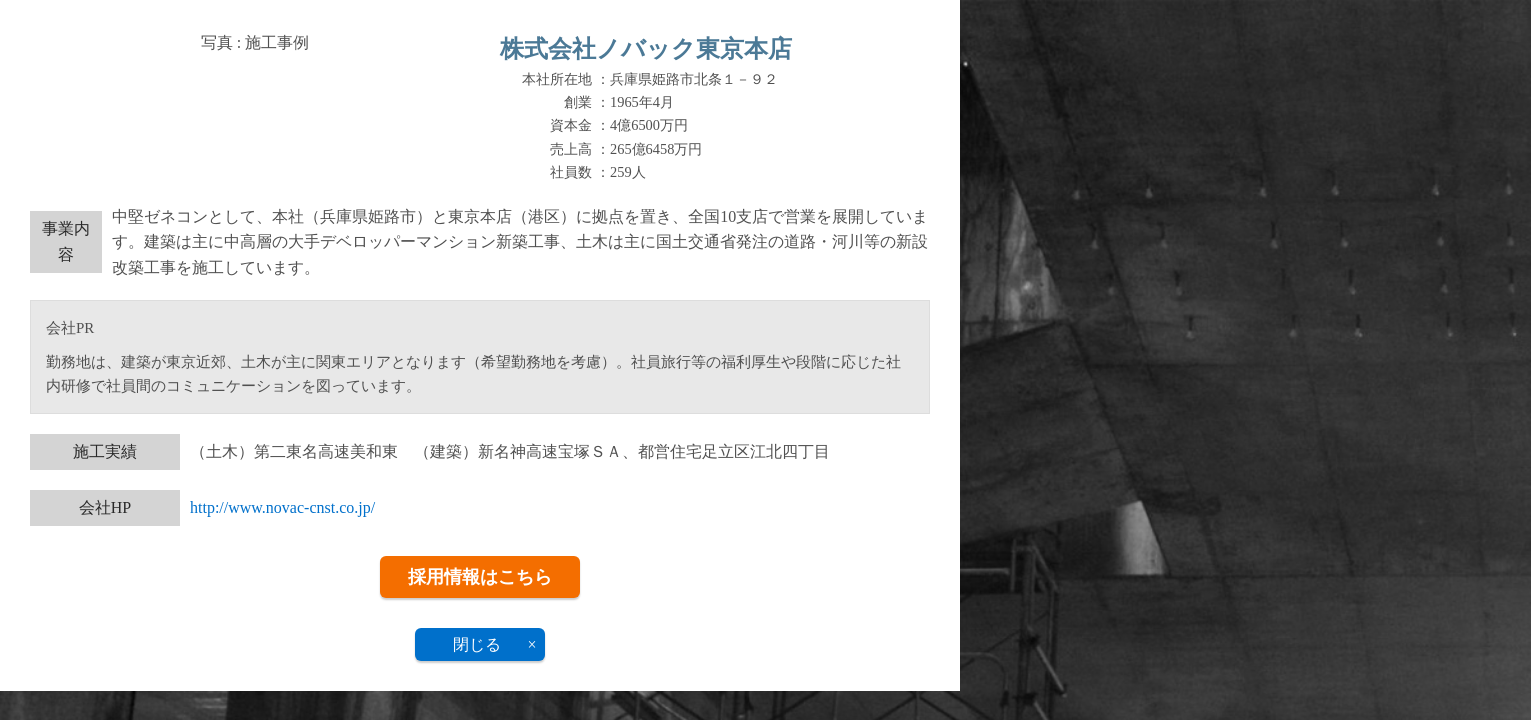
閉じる (477, 644)
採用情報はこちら (480, 577)
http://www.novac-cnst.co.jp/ (282, 507)
